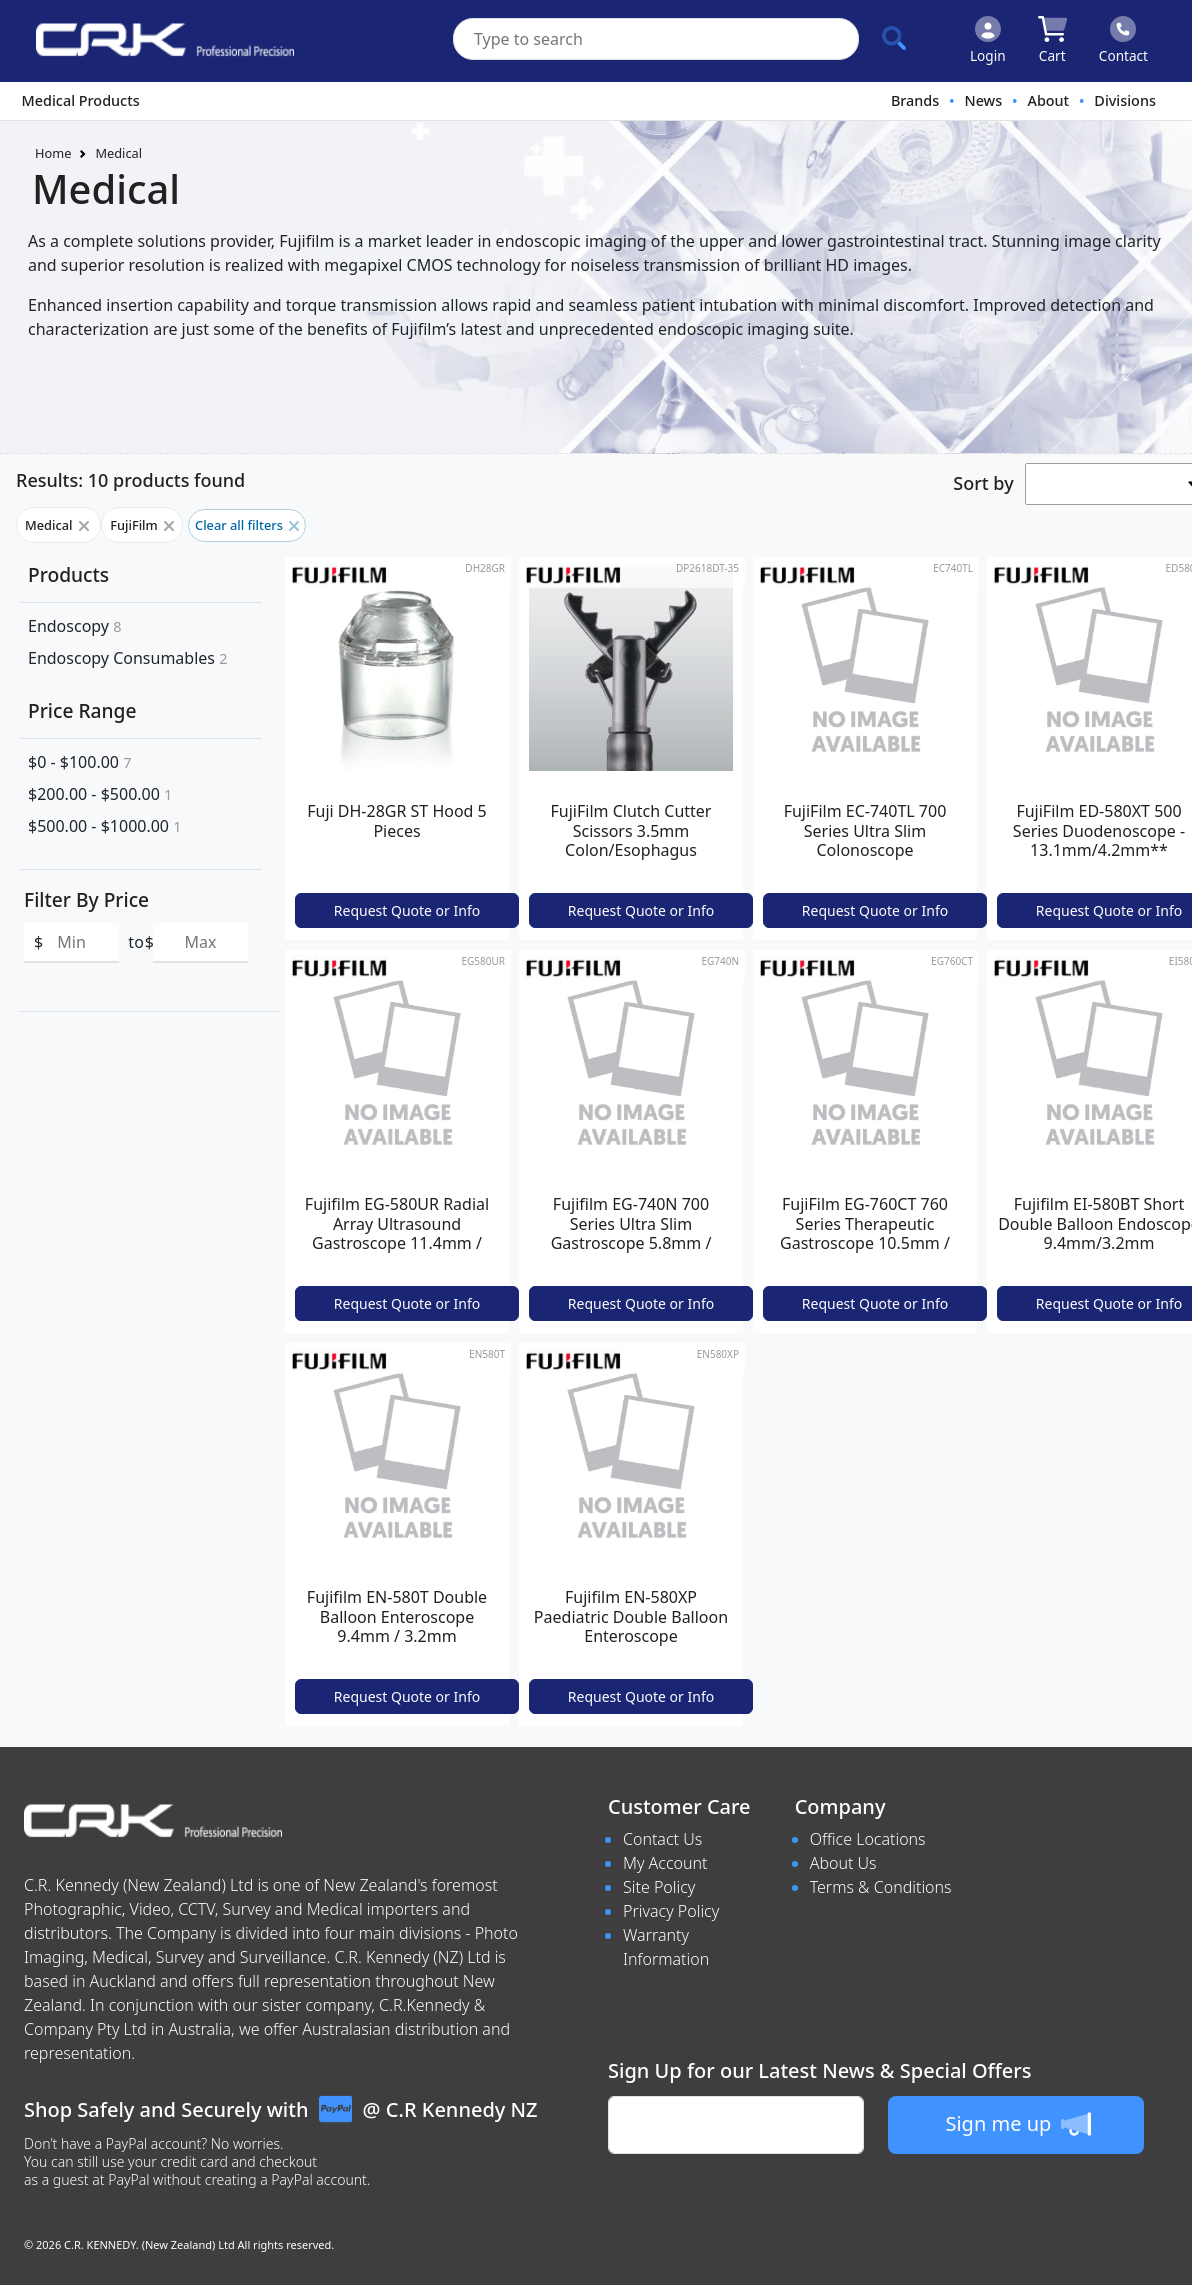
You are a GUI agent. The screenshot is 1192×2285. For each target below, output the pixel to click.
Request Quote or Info (407, 910)
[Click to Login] (988, 41)
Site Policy (659, 1887)
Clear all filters (247, 525)
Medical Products (81, 100)
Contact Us (662, 1839)
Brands (915, 100)
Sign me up (1017, 2124)
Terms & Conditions (881, 1887)
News (983, 100)
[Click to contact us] (1123, 41)
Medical (118, 153)
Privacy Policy (671, 1911)
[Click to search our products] (894, 38)
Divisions (1125, 100)
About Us (843, 1863)
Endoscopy (74, 626)
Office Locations (868, 1839)
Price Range (82, 710)
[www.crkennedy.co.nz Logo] (157, 41)
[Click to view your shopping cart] (1052, 41)
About (1048, 100)
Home (53, 153)
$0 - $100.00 (79, 762)
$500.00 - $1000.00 (104, 826)
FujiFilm (142, 525)
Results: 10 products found (130, 480)
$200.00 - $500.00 (100, 794)
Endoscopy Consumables (127, 658)
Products (68, 574)
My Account (665, 1863)
